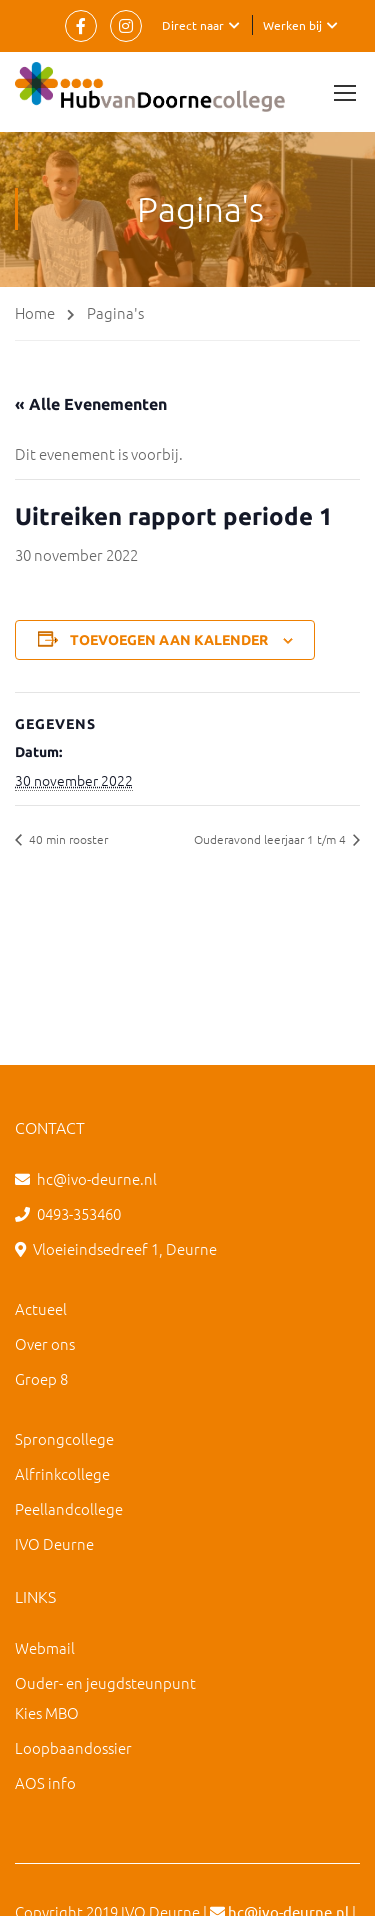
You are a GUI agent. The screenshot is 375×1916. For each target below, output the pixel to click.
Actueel (41, 1308)
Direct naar (193, 25)
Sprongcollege (64, 1438)
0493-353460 (79, 1213)
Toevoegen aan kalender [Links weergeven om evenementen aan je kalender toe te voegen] (169, 640)
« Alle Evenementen (91, 404)
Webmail (45, 1647)
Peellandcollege (69, 1508)
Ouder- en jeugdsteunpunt (105, 1682)
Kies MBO (47, 1712)
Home (35, 312)
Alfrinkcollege (62, 1473)
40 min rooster (67, 839)
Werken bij (292, 25)
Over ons (45, 1343)
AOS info (45, 1782)
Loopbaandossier (73, 1747)
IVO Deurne (54, 1543)
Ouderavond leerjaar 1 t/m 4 (271, 839)
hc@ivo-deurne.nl (97, 1178)
